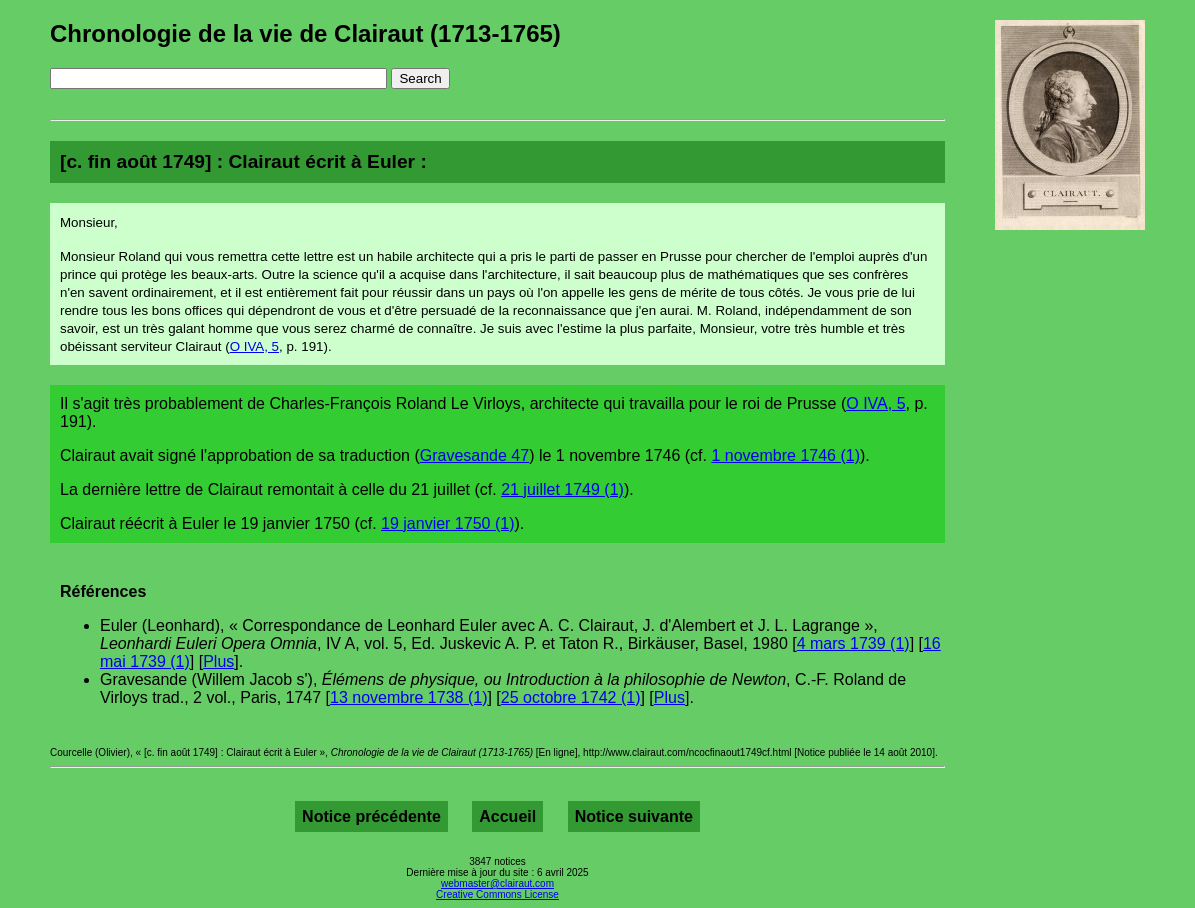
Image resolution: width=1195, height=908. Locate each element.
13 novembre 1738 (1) (408, 697)
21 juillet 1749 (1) (562, 489)
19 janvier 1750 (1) (447, 523)
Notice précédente (371, 816)
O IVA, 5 (254, 346)
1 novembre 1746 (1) (785, 455)
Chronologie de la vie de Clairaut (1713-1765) (305, 33)
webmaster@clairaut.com (497, 883)
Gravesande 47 (474, 455)
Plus (218, 661)
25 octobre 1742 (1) (571, 697)
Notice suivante (634, 816)
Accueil (507, 816)
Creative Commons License (497, 894)
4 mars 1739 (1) (853, 643)
